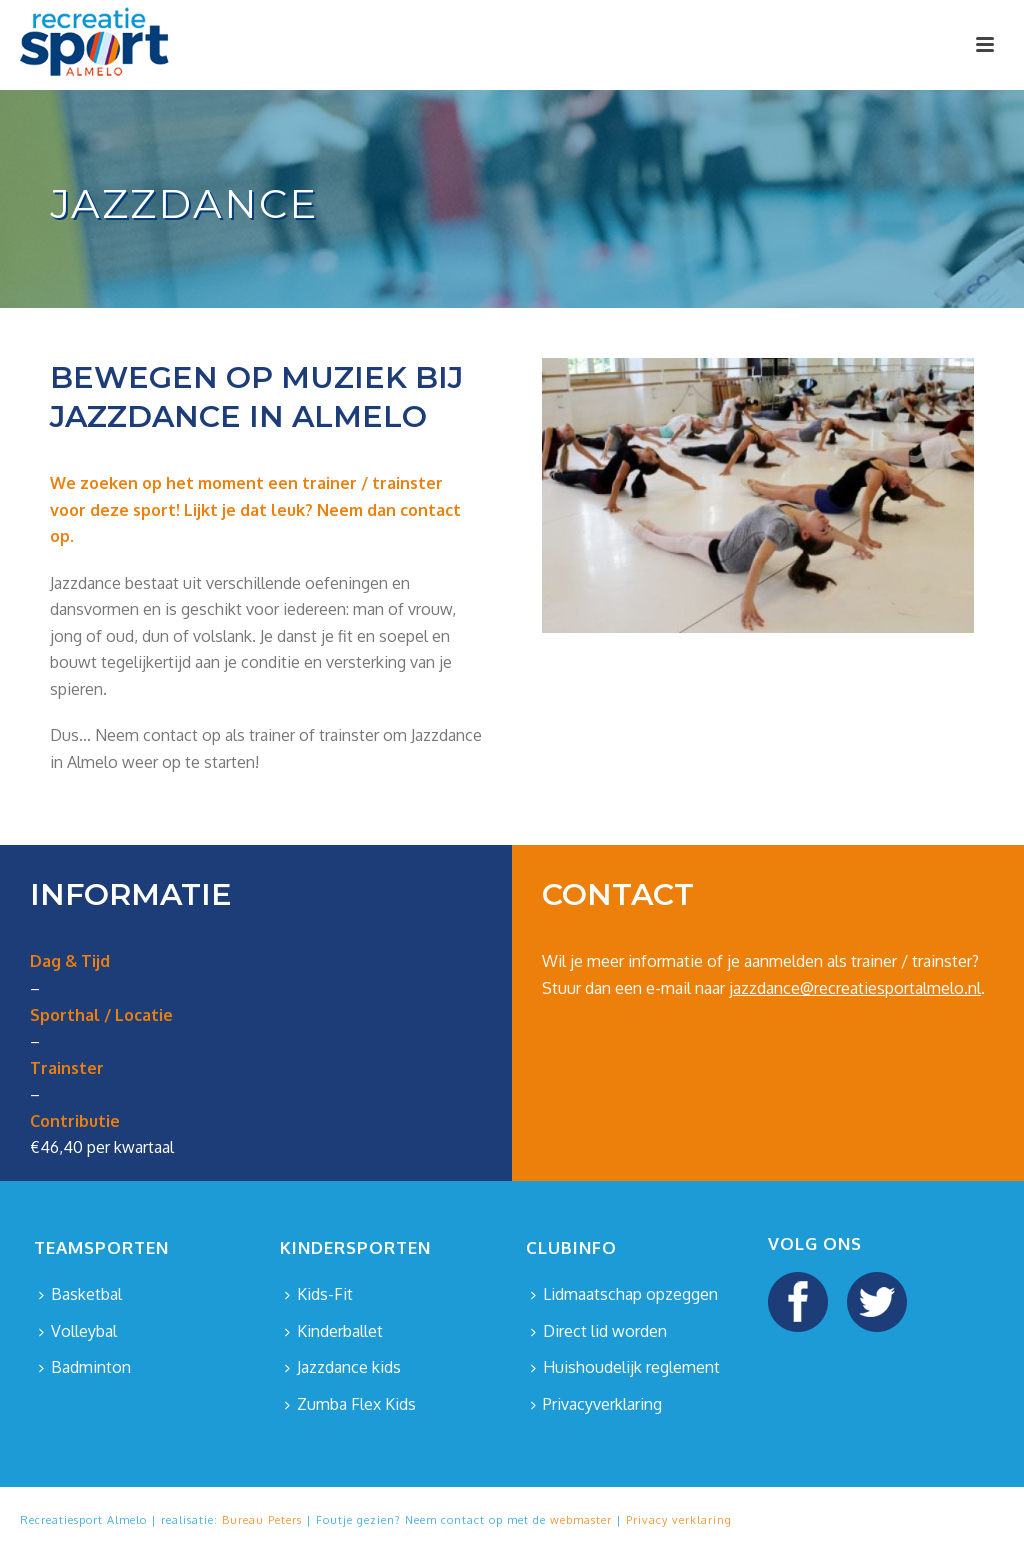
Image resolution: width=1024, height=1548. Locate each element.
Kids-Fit (319, 1294)
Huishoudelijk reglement (625, 1367)
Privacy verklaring (679, 1520)
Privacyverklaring (596, 1404)
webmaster (581, 1520)
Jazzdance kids (343, 1367)
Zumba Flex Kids (350, 1404)
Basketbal (80, 1294)
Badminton (85, 1367)
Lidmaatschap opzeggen (624, 1294)
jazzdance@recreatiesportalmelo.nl (855, 988)
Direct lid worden (599, 1331)
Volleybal (78, 1331)
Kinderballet (334, 1331)
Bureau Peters (262, 1520)
